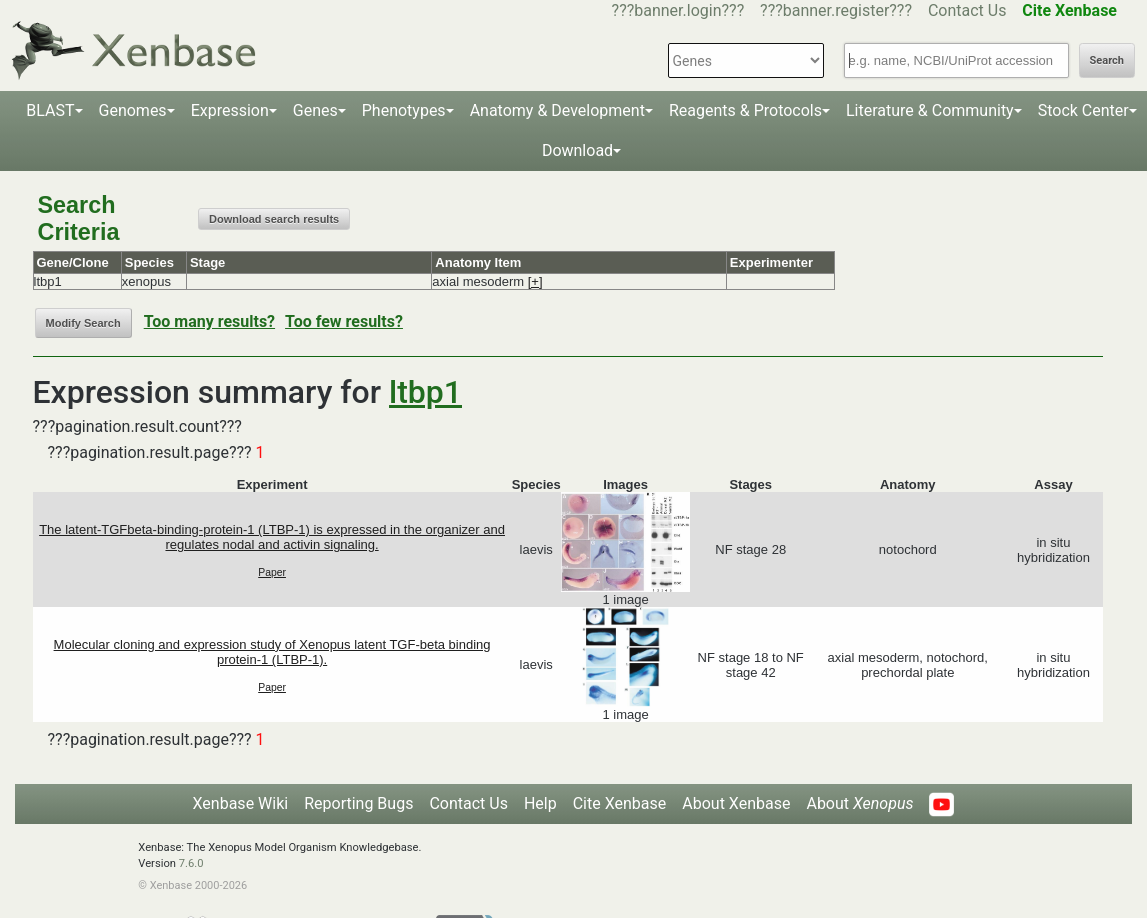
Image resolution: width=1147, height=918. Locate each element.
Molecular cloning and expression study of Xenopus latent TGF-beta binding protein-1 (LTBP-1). (272, 652)
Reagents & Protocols (745, 110)
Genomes (133, 110)
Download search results (274, 219)
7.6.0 (191, 863)
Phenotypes (404, 110)
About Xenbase (736, 803)
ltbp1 (425, 392)
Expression (230, 110)
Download (577, 150)
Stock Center (1083, 110)
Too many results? (209, 321)
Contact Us (967, 10)
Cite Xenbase (620, 803)
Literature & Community (930, 110)
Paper (272, 572)
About (859, 803)
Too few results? (344, 321)
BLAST (50, 110)
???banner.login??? (678, 10)
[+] (535, 281)
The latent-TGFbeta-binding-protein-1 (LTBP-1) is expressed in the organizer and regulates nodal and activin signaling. (272, 537)
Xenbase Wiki (241, 803)
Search (1107, 60)
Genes (315, 110)
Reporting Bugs (358, 803)
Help (540, 803)
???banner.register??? (836, 10)
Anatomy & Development (557, 110)
